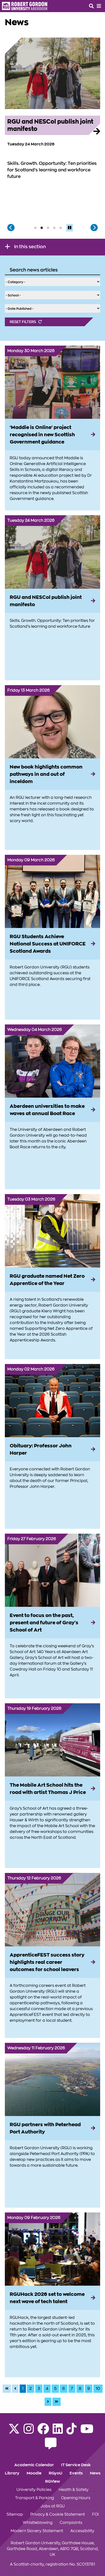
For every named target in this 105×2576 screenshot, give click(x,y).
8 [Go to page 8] (80, 2389)
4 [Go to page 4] (47, 2389)
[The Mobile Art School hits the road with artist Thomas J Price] (52, 1788)
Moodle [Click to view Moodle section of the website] (34, 2473)
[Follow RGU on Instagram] (29, 2432)
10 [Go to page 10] (98, 2389)
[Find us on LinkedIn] (58, 2432)
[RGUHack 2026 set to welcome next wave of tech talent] (52, 2298)
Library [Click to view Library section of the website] (12, 2473)
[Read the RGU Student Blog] (51, 2447)
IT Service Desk (76, 2465)
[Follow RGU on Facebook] (43, 2432)
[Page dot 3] (48, 228)
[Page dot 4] (54, 228)
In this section (25, 246)
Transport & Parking (34, 2498)
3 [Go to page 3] (39, 2389)
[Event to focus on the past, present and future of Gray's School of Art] (52, 1622)
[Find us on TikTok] (71, 2432)
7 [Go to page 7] (72, 2389)
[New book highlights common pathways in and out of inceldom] (52, 774)
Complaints (71, 2523)
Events (76, 2473)
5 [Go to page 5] (55, 2389)
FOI (95, 2514)
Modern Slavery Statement (37, 2531)
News (95, 2473)
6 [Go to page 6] (63, 2389)
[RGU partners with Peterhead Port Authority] (52, 2128)
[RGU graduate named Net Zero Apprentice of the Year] (52, 1280)
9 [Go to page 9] (88, 2389)
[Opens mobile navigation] (99, 6)
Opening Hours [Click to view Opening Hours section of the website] (75, 2498)
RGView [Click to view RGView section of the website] (52, 2481)
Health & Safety (74, 2490)
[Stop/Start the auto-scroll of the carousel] (69, 227)
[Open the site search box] (91, 6)
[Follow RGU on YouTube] (86, 2432)
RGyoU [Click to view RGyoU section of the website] (55, 2473)
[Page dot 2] (41, 228)
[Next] (94, 227)
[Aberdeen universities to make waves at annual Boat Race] (52, 1110)
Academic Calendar (34, 2465)
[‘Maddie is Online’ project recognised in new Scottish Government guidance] (52, 434)
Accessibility (82, 2531)
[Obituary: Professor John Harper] (52, 1449)
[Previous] (11, 227)
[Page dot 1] (35, 228)
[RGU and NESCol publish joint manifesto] (52, 601)
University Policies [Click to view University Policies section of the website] (33, 2490)
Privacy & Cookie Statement (57, 2514)
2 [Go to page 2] (30, 2389)
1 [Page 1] (23, 2389)
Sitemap (15, 2514)
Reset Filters (26, 322)
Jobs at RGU (52, 2506)
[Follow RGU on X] (14, 2432)
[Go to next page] (48, 2402)
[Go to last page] (56, 2402)
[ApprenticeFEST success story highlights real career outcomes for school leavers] (52, 1962)
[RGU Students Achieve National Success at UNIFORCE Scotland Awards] (52, 943)
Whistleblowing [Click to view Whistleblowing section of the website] (37, 2523)
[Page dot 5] (60, 228)
